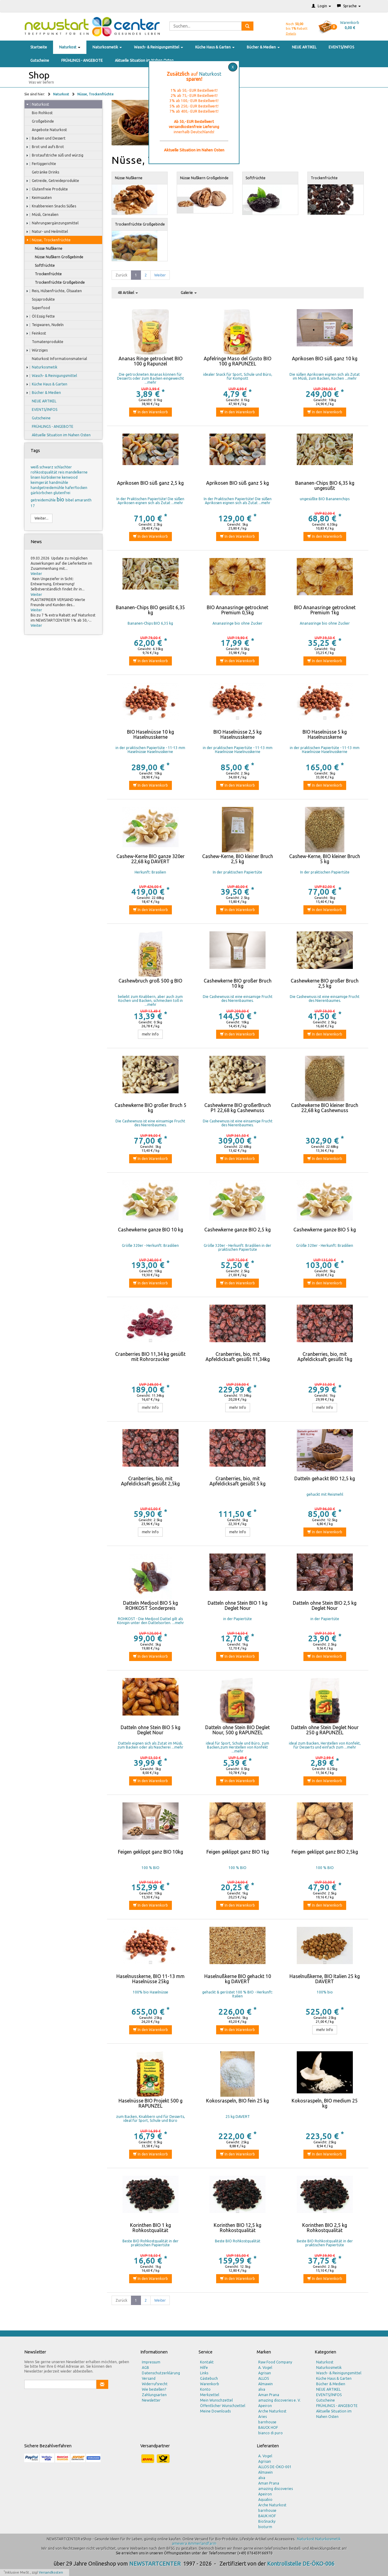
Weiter (36, 574)
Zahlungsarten (154, 2395)
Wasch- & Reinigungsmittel (158, 47)
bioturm (265, 2527)
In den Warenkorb (150, 412)
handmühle (58, 482)
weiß (35, 467)
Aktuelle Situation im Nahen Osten (144, 60)
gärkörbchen (42, 493)
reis (61, 472)
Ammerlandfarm (202, 2543)
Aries (262, 2417)
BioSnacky (267, 2521)
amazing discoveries (275, 2489)
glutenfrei (61, 493)
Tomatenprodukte (44, 342)
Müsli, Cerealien (42, 215)
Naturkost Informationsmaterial (56, 359)
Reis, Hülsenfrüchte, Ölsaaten (54, 291)
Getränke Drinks (42, 172)
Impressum (151, 2362)
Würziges (37, 350)
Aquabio (265, 2500)
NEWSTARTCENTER (155, 2564)
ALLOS (263, 2378)
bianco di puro (270, 2433)
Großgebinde (40, 121)
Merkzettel (209, 2395)
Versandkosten (51, 2572)
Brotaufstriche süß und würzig (54, 155)
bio (61, 499)
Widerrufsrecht (155, 2384)
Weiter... (41, 518)
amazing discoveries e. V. (279, 2400)
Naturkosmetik (107, 47)
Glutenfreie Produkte (47, 189)
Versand (149, 2378)
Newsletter (151, 2400)
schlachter (63, 467)
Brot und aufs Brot (45, 147)
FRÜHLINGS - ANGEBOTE (82, 60)
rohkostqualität (44, 472)
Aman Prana (268, 2395)
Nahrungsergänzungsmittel (52, 223)
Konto (205, 2389)
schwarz (46, 467)
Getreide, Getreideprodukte (52, 181)
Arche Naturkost (272, 2411)
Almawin (265, 2384)
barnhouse (267, 2422)
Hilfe (204, 2368)
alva (261, 2389)
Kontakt (207, 2362)
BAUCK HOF (268, 2427)
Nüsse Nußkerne (45, 248)
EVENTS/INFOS (341, 47)
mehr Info (150, 1034)
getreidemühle (44, 500)
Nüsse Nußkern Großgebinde (56, 257)
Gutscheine (39, 60)
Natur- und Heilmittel (47, 232)
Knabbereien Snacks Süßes (51, 206)
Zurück (121, 275)
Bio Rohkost (39, 113)
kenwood (70, 477)
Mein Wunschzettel (216, 2400)
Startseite (38, 47)
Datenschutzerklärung (161, 2373)
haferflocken (76, 488)
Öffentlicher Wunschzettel (222, 2406)
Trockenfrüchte (45, 274)
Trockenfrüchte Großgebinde (57, 282)
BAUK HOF (267, 2516)
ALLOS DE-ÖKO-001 (275, 2467)
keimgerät (40, 482)
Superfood (38, 308)
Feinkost (36, 333)
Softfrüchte (42, 265)
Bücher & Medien (263, 47)
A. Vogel (265, 2368)
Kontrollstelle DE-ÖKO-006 (300, 2564)
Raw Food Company (275, 2362)
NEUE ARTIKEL (304, 47)
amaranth (83, 500)
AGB (145, 2368)
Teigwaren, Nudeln (45, 325)
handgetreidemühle (48, 488)
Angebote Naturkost (46, 130)
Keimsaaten (39, 198)
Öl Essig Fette (40, 316)
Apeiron (265, 2406)
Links (204, 2373)
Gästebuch (209, 2378)
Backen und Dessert (45, 138)
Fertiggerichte (41, 164)
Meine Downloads (215, 2411)
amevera (179, 2543)
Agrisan (264, 2373)
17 (33, 506)
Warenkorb (209, 2384)
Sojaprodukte (40, 299)
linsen (36, 477)
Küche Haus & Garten (215, 47)
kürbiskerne (51, 477)
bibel (70, 500)
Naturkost (69, 47)
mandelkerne (76, 472)
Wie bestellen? (154, 2389)
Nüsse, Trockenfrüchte (95, 94)
